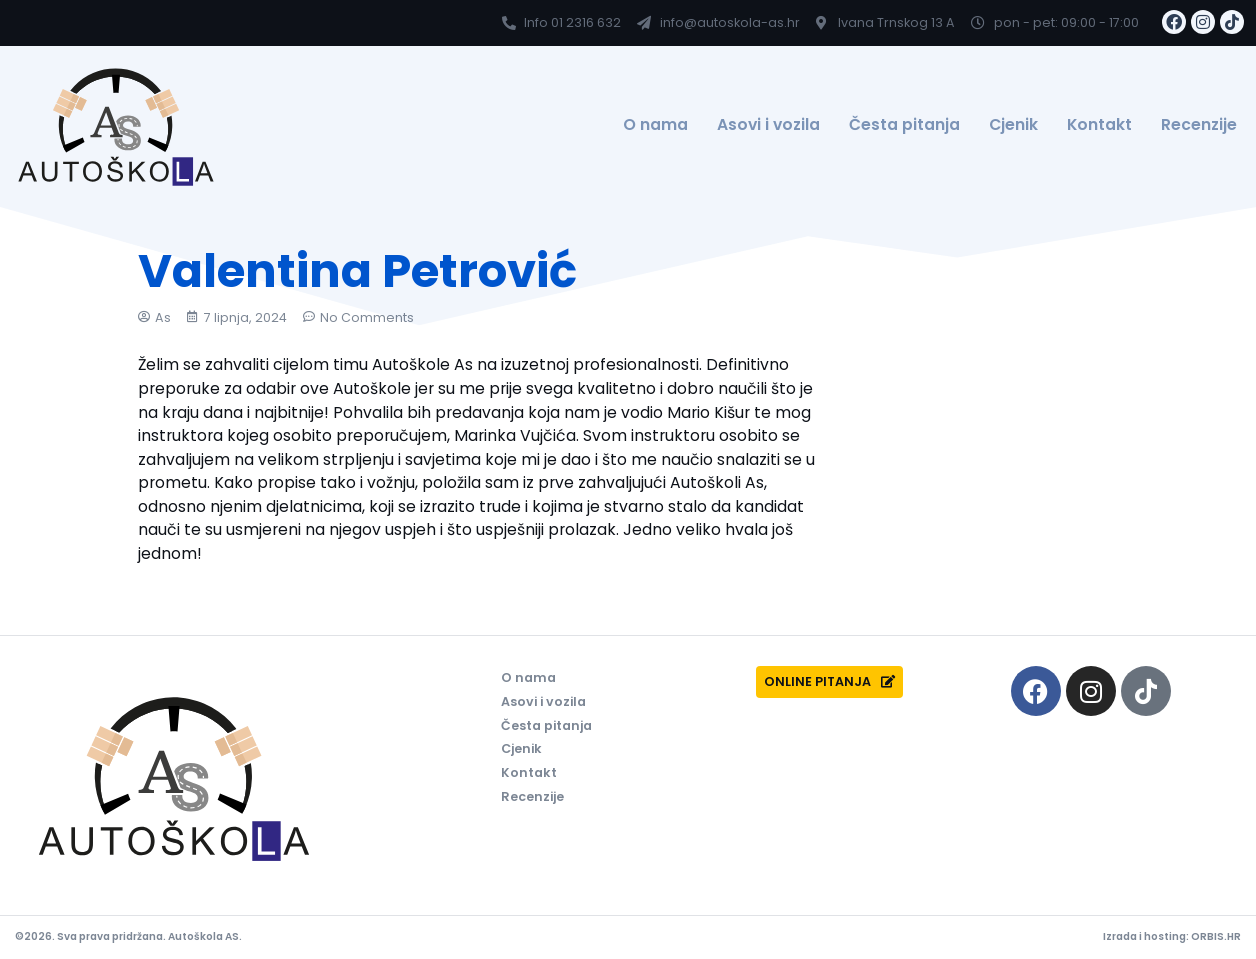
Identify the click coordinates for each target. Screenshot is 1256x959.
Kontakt (1099, 124)
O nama (655, 124)
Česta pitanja (904, 124)
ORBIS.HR (1216, 936)
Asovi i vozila (768, 124)
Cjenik (1013, 124)
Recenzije (1199, 124)
